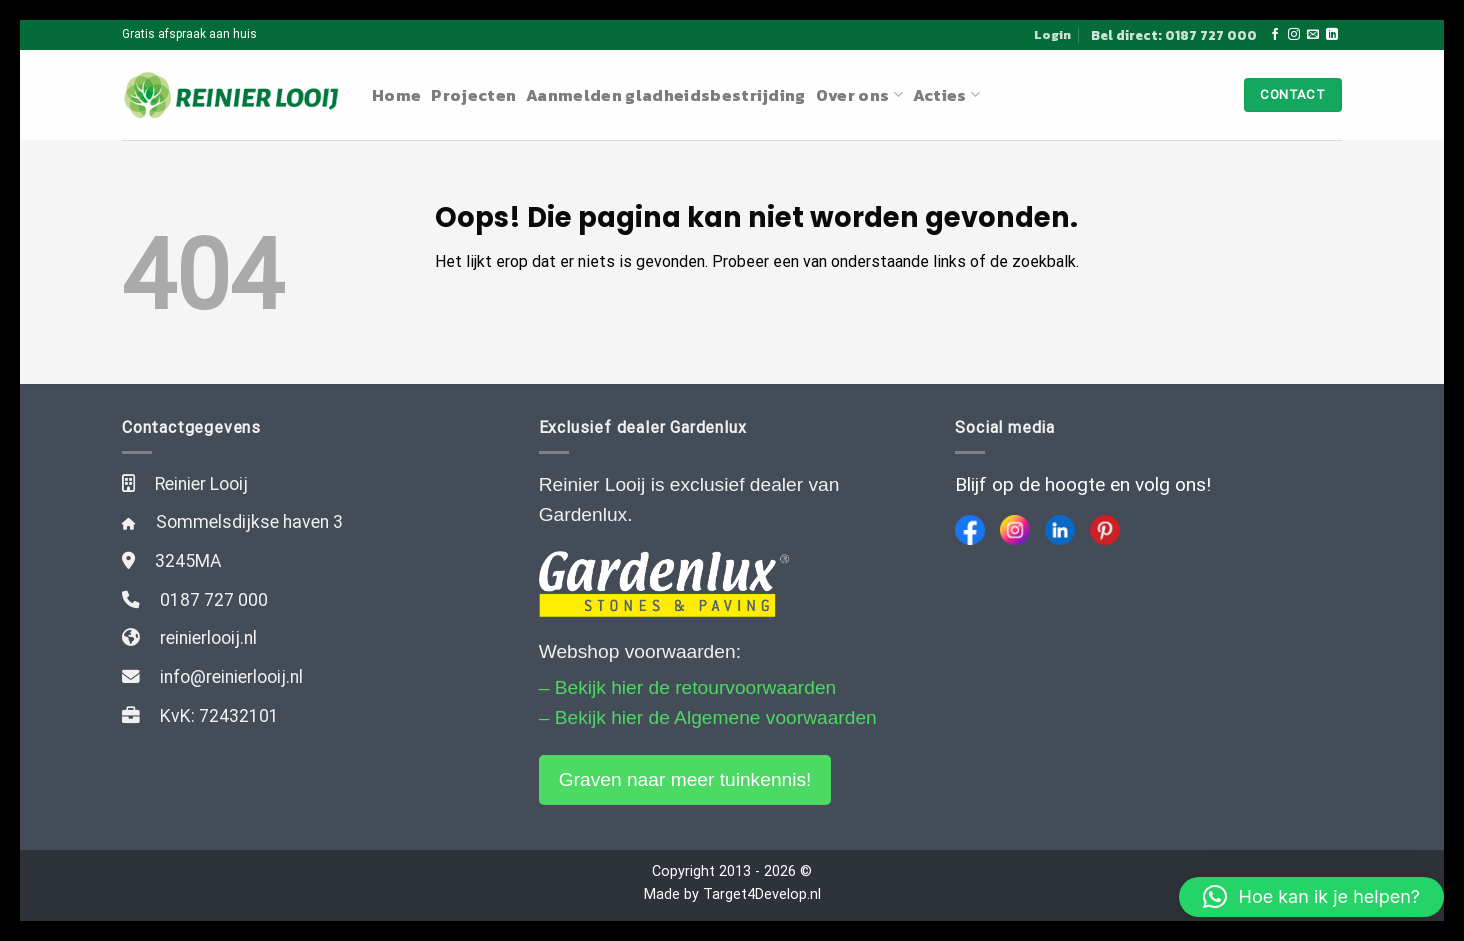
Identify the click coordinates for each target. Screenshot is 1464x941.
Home (396, 95)
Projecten (473, 95)
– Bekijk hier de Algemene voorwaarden (708, 717)
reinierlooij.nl (208, 638)
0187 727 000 (214, 600)
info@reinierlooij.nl (231, 677)
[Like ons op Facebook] (1275, 35)
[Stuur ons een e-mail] (1313, 35)
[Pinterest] (1105, 530)
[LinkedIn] (1060, 530)
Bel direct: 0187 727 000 (1174, 35)
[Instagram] (1015, 530)
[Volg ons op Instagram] (1294, 35)
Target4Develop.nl (762, 894)
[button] (1311, 897)
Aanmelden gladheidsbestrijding (666, 95)
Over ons (859, 95)
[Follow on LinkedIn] (1332, 35)
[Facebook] (970, 530)
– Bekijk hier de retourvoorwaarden (688, 687)
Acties (946, 95)
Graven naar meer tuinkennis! (685, 779)
